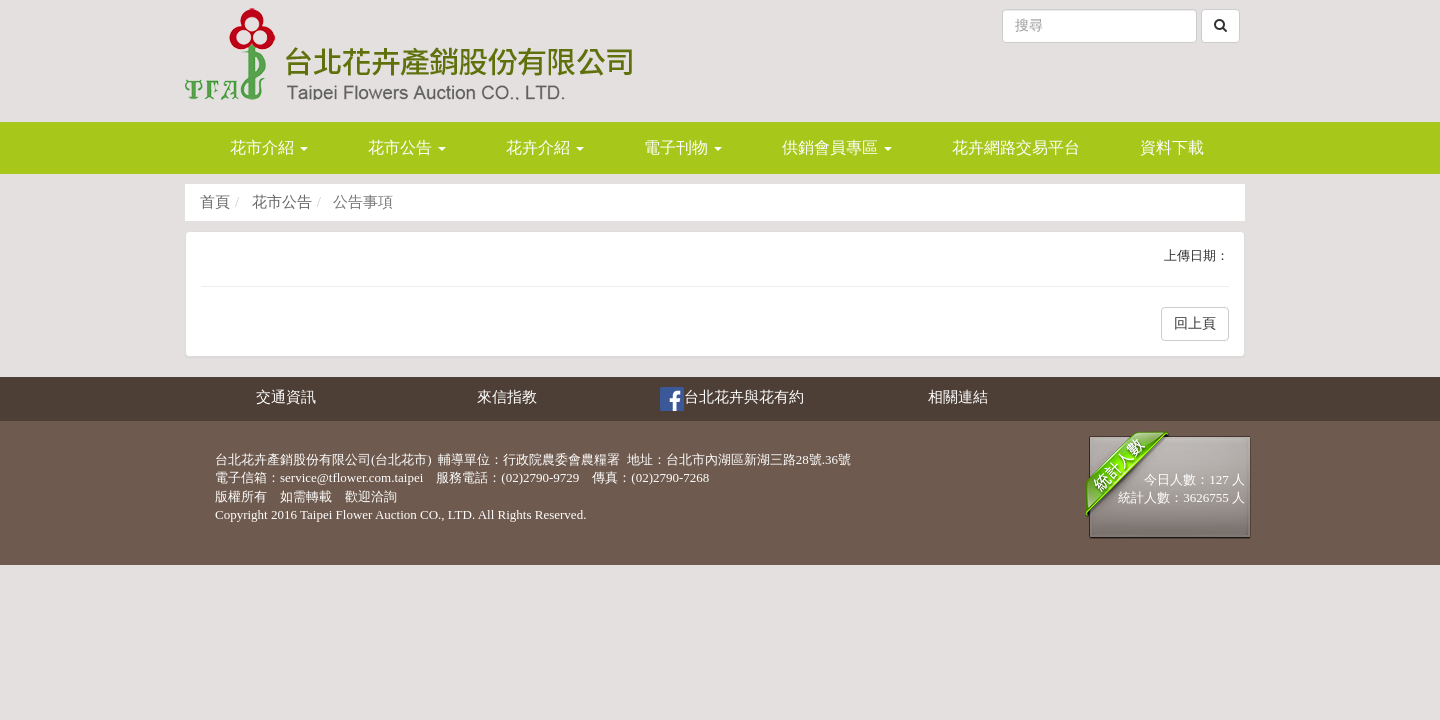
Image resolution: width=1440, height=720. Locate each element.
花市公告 (280, 202)
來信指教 (507, 397)
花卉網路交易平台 (1016, 147)
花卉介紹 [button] (545, 147)
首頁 (215, 202)
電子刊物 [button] (683, 147)
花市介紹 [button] (269, 147)
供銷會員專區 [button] (837, 147)
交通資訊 (286, 397)
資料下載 (1172, 147)
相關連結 (958, 397)
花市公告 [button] (407, 147)
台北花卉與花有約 (732, 399)
